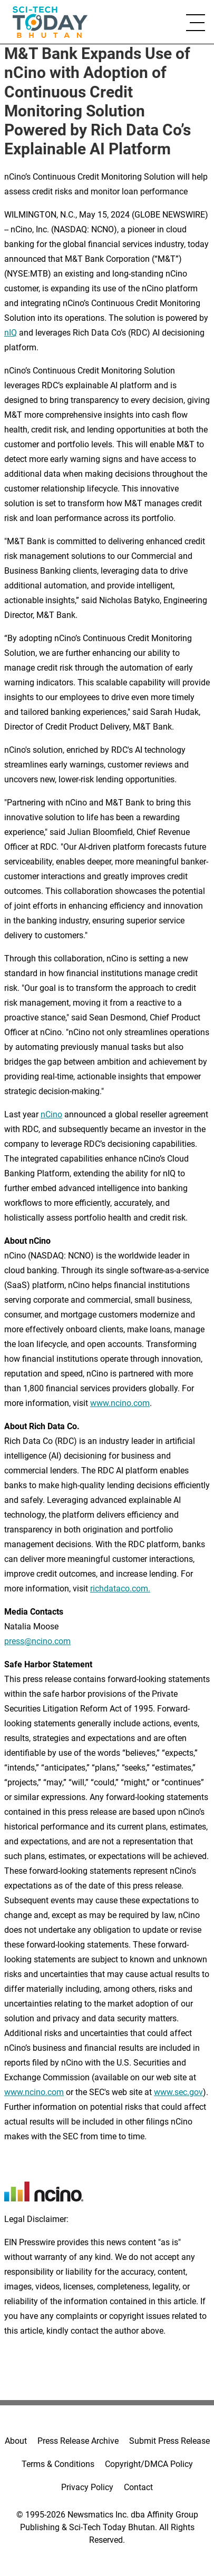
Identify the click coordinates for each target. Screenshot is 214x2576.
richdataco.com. (120, 1589)
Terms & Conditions (58, 2464)
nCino (51, 1114)
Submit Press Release (169, 2441)
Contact (138, 2487)
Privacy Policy (87, 2487)
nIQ (10, 333)
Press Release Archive (78, 2441)
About (16, 2441)
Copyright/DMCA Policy (149, 2464)
